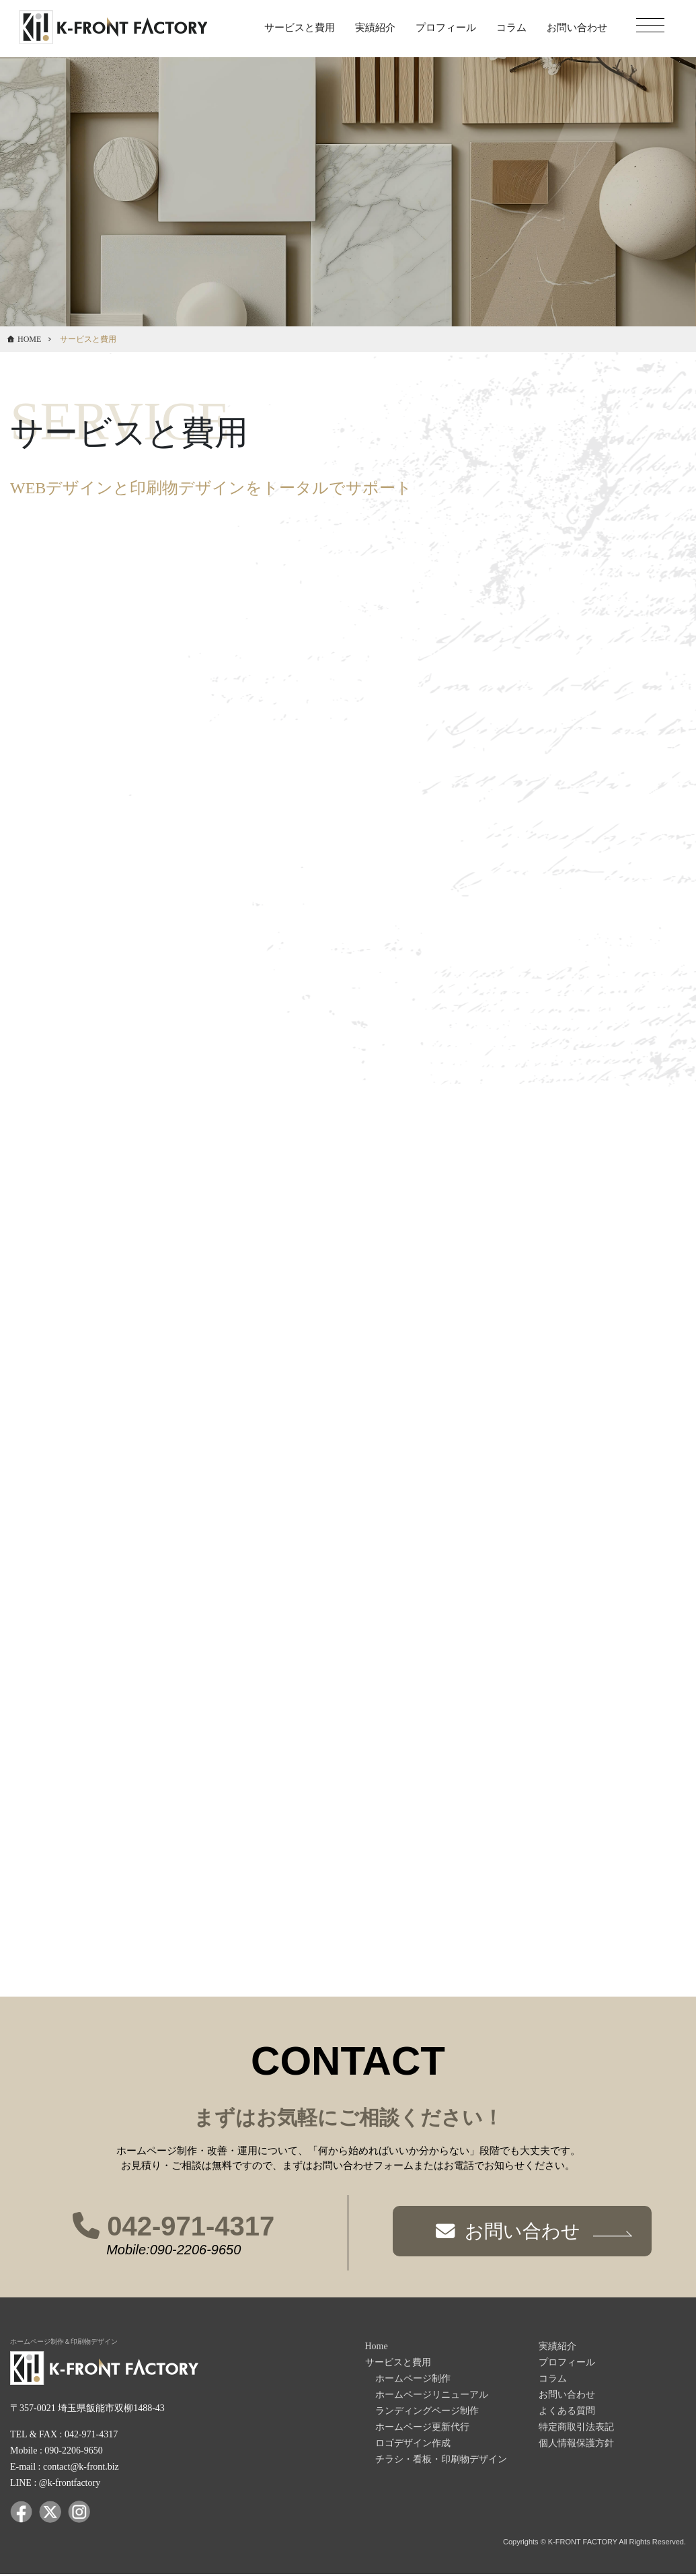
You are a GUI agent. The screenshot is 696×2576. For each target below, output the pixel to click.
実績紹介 (375, 27)
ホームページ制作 (413, 2380)
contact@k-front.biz (81, 2468)
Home (376, 2347)
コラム (511, 27)
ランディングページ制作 (427, 2412)
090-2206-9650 (73, 2452)
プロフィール (446, 27)
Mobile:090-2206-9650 (173, 2251)
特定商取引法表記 (576, 2428)
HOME (29, 339)
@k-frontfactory (69, 2484)
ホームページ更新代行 (422, 2428)
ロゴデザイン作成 (413, 2444)
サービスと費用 (299, 27)
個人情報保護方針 (576, 2444)
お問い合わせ (577, 27)
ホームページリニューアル (431, 2396)
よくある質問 (567, 2412)
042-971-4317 (173, 2227)
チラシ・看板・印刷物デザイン (441, 2461)
